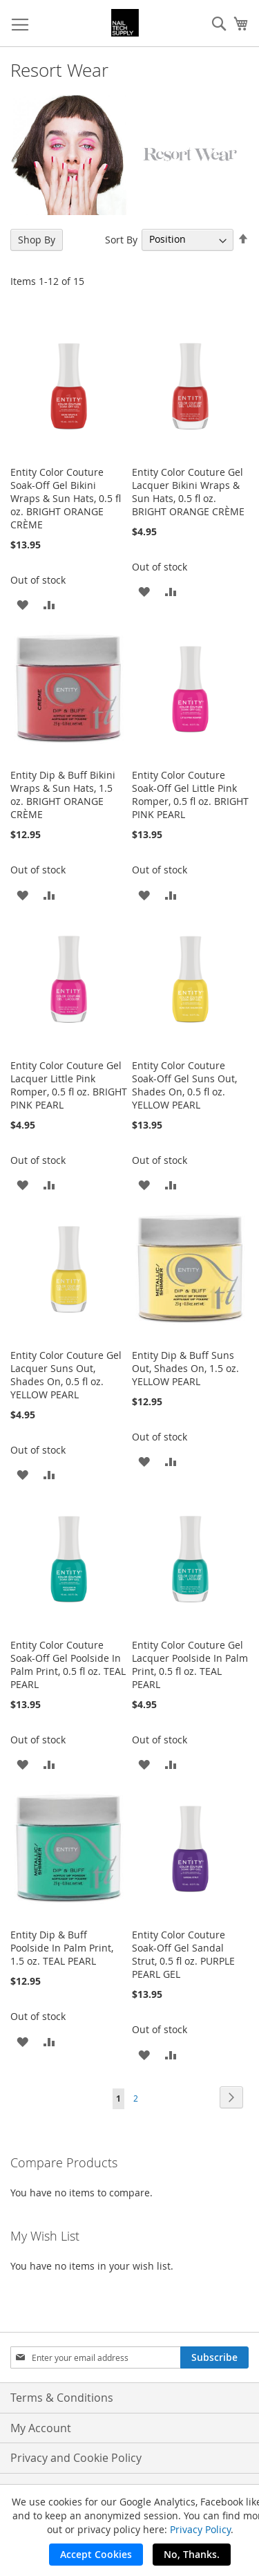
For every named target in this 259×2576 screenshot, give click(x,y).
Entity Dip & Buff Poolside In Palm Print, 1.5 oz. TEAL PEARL (61, 1947)
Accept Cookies (96, 2554)
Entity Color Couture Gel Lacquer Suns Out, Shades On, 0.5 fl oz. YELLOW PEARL (66, 1375)
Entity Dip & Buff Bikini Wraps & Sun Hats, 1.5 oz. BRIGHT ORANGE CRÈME (62, 794)
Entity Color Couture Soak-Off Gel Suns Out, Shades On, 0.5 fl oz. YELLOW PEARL (184, 1085)
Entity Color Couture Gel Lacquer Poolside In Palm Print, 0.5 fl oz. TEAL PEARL (190, 1664)
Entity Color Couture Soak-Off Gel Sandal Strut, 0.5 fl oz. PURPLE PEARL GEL (183, 1954)
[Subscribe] (214, 2357)
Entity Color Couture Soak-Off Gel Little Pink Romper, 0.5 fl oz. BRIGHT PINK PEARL (190, 794)
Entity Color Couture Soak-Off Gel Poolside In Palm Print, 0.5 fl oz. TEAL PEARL (68, 1664)
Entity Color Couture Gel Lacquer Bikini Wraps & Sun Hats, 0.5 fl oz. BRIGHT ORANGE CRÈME (188, 491)
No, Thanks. (192, 2554)
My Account (40, 2428)
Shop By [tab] (36, 239)
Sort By (121, 238)
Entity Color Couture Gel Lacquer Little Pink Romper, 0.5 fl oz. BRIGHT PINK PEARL (68, 1085)
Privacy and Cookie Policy (76, 2457)
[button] (22, 604)
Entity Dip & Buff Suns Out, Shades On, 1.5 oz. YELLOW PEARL (185, 1368)
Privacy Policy (200, 2529)
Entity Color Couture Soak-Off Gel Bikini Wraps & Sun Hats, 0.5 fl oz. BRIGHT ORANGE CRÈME (65, 498)
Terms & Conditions (61, 2397)
